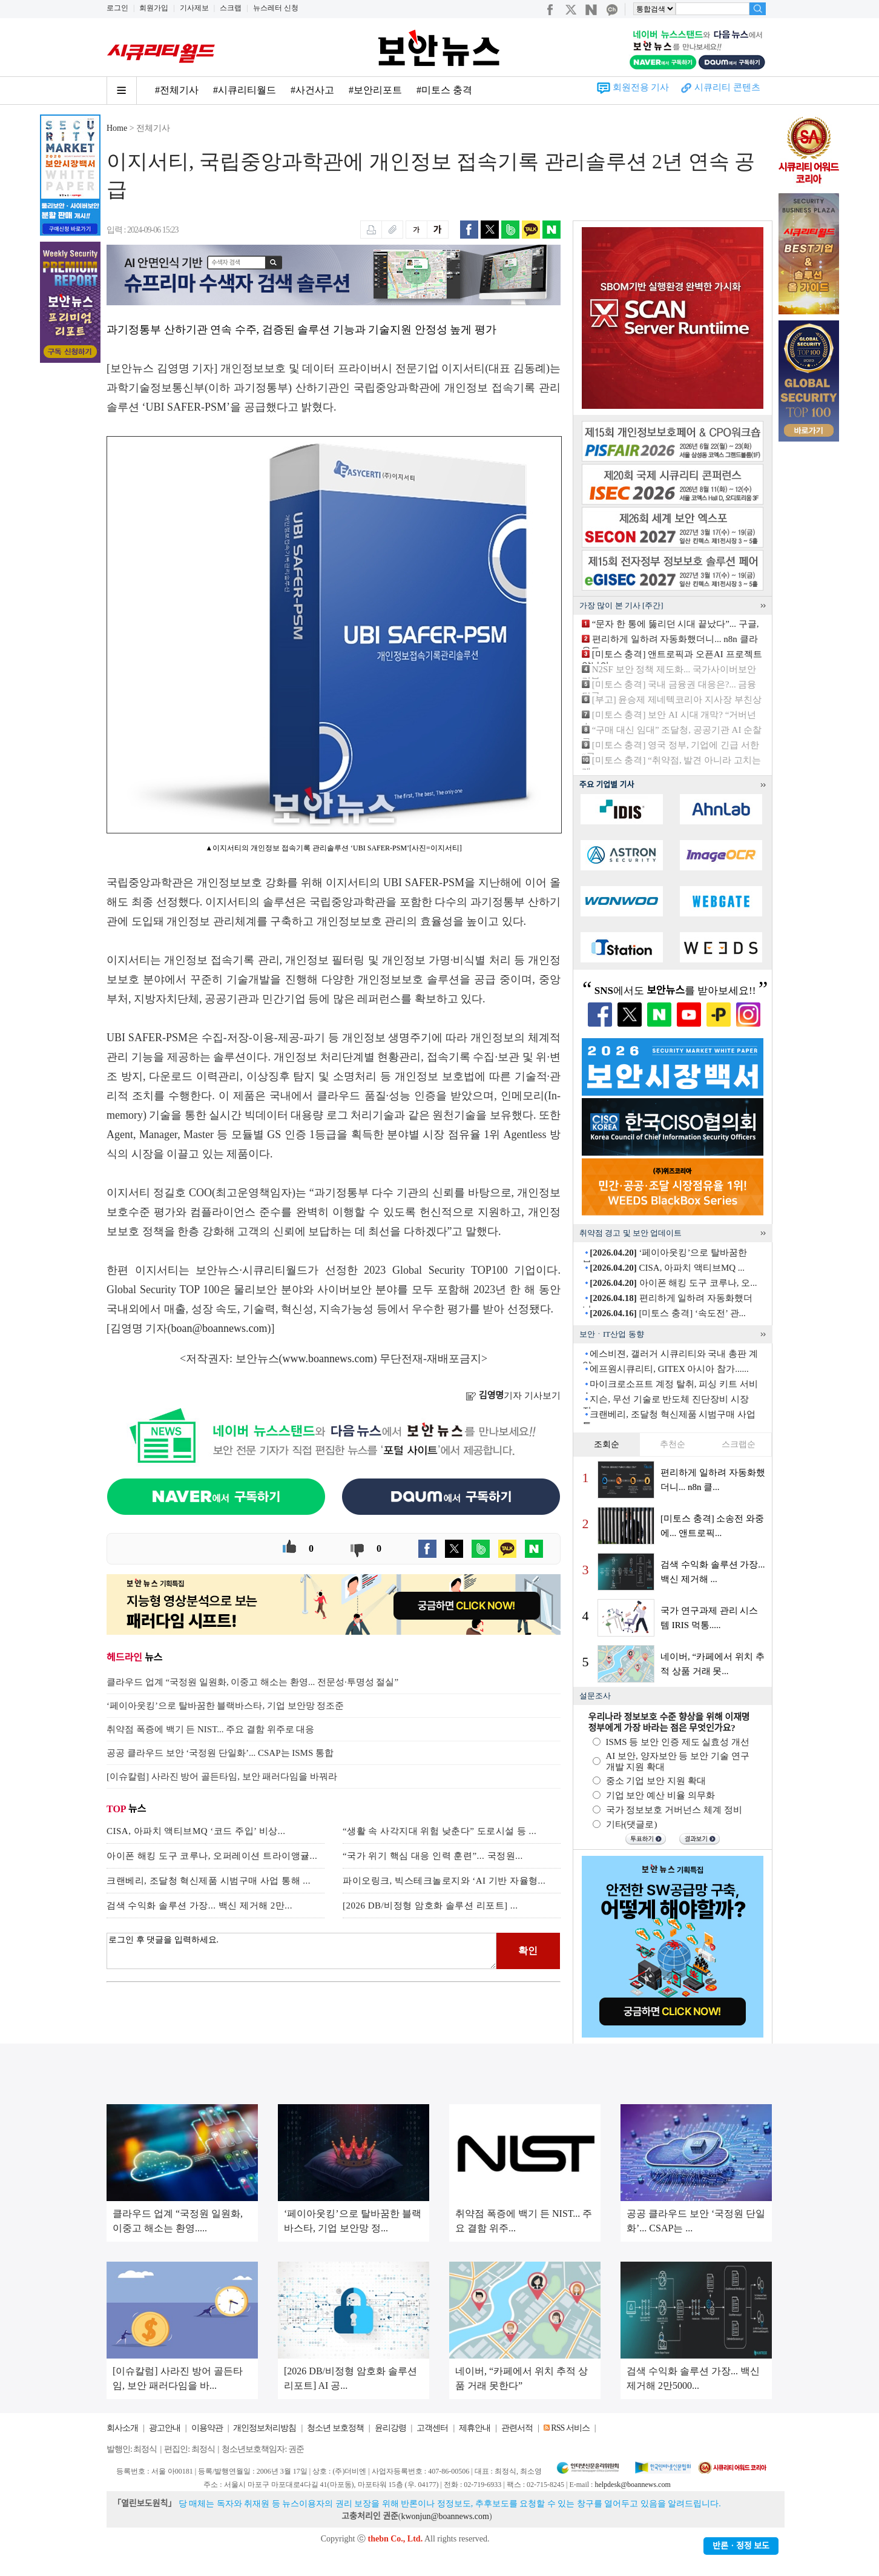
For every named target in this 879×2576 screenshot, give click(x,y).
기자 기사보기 (513, 1395)
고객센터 (432, 2427)
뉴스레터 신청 (275, 8)
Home (117, 128)
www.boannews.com (328, 1359)
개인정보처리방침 (264, 2427)
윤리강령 (390, 2427)
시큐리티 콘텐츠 (727, 87)
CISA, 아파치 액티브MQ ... (667, 1268)
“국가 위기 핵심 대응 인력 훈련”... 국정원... (433, 1856)
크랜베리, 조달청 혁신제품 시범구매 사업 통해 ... (209, 1881)
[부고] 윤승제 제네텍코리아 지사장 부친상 (677, 699)
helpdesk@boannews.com (632, 2484)
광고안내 (164, 2427)
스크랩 (231, 8)
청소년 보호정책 (335, 2427)
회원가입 (153, 8)
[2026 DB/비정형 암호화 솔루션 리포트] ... (430, 1905)
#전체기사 (177, 90)
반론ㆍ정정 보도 (741, 2546)
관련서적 (517, 2427)
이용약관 (207, 2427)
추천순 (672, 1444)
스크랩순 (739, 1444)
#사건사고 (312, 90)
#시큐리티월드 (244, 90)
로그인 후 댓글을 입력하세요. (301, 1951)
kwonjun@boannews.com (445, 2516)
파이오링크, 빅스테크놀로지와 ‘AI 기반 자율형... (444, 1881)
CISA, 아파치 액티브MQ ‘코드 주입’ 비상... (196, 1831)
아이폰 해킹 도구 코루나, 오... (673, 1283)
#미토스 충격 (444, 90)
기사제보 (194, 8)
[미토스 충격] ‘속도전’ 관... (668, 1313)
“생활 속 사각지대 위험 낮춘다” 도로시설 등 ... (439, 1831)
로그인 (117, 8)
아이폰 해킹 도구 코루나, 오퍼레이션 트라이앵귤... (212, 1856)
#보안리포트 (375, 90)
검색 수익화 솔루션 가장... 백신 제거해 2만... (199, 1905)
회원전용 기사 (641, 87)
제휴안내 (474, 2427)
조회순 (606, 1444)
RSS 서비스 (570, 2427)
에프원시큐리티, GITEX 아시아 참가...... (669, 1369)
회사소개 (122, 2427)
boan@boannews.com (219, 1328)
